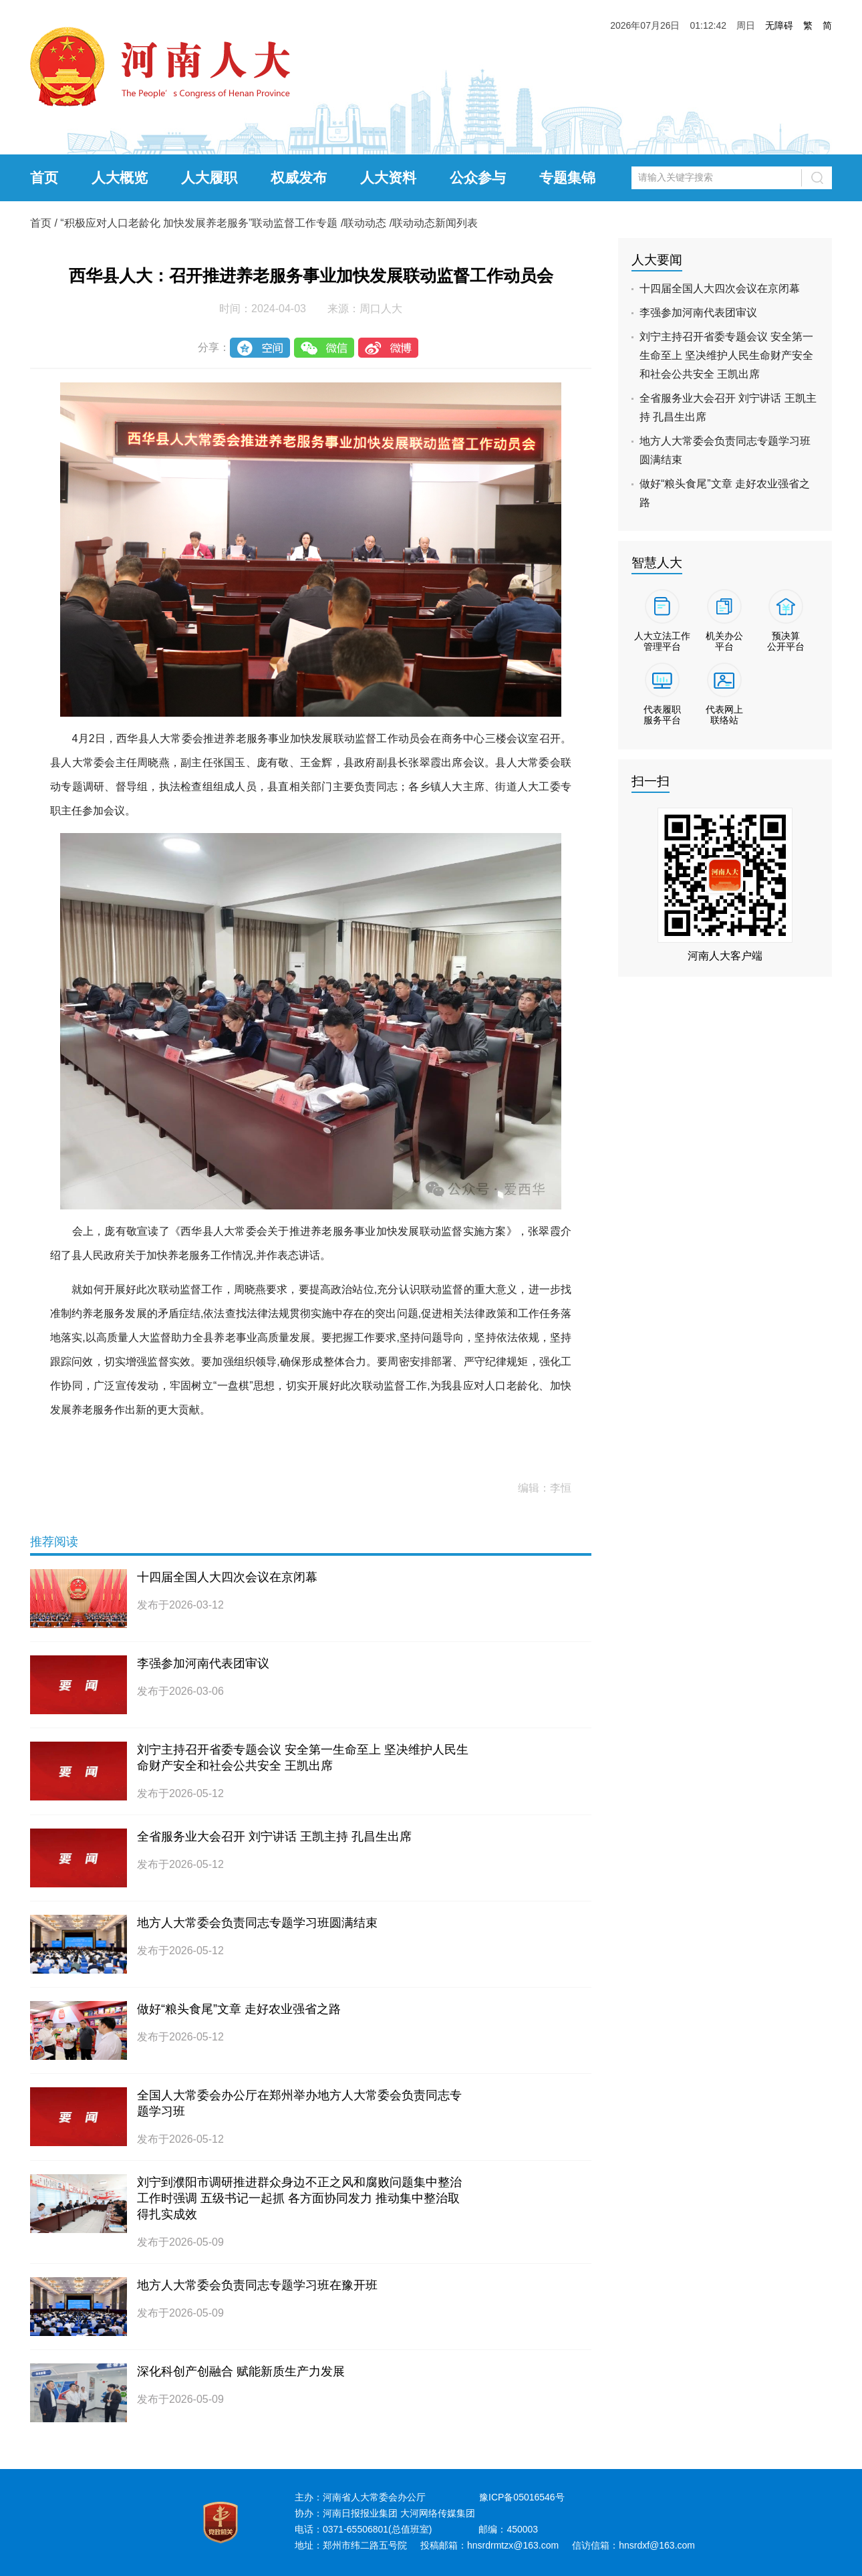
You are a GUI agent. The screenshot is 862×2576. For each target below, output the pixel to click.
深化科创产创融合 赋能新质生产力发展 (241, 2371)
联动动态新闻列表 (435, 223)
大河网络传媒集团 (437, 2513)
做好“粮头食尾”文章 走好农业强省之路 (239, 2009)
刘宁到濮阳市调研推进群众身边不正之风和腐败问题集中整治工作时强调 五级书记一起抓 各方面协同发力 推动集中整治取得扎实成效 (299, 2198)
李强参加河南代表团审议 (203, 1663)
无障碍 (779, 25)
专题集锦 (567, 177)
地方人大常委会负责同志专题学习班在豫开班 (257, 2285)
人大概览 (120, 177)
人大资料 (388, 177)
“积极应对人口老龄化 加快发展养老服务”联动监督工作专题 (198, 223)
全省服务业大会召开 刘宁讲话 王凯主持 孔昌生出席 (274, 1836)
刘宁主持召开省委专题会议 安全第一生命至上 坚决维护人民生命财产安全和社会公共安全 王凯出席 (726, 355)
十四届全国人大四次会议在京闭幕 (227, 1577)
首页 (44, 177)
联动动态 (364, 223)
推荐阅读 (54, 1541)
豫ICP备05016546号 (522, 2497)
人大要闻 (656, 260)
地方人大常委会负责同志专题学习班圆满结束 (257, 1922)
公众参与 (478, 177)
